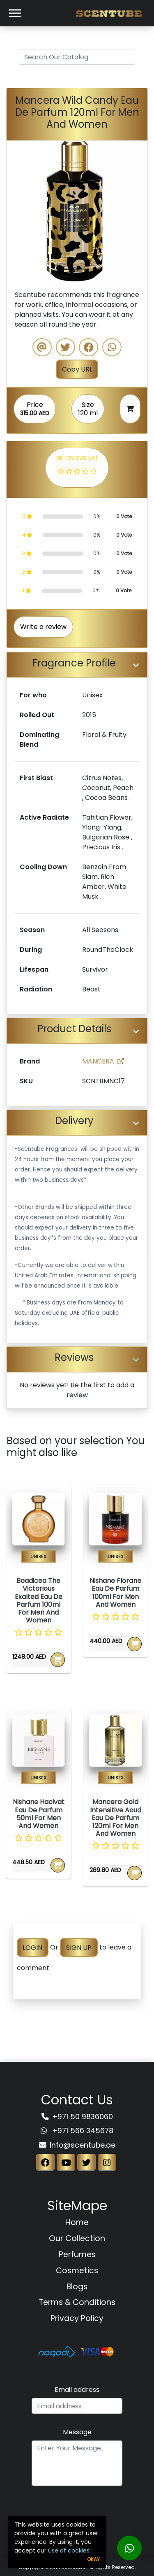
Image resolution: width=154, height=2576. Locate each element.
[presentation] (77, 2509)
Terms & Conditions (77, 2302)
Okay (93, 2559)
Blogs (77, 2286)
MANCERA (103, 1061)
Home (77, 2222)
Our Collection (77, 2238)
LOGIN (32, 1947)
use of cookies (69, 2550)
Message (77, 2432)
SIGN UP (79, 1947)
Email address (77, 2389)
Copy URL (77, 369)
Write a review (43, 626)
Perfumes (77, 2254)
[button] (17, 211)
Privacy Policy (77, 2318)
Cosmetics (77, 2270)
